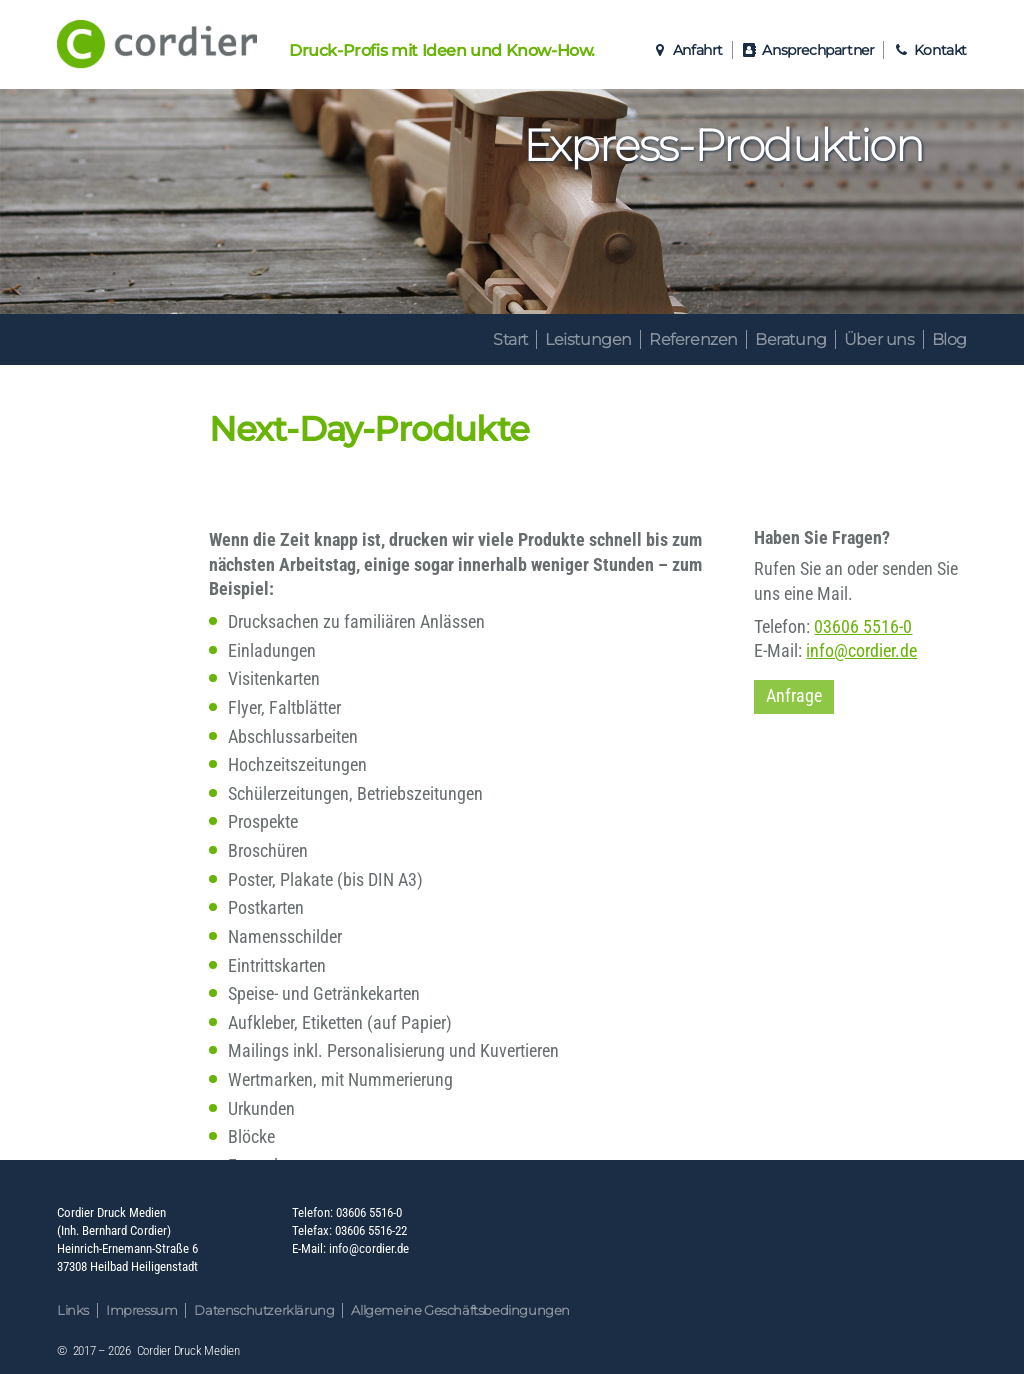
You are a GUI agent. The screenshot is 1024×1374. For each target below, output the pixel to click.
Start (510, 339)
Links (73, 1310)
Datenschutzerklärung (264, 1310)
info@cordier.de (861, 651)
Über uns (879, 339)
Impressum (141, 1310)
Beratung (791, 339)
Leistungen (588, 339)
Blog (949, 339)
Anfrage (794, 696)
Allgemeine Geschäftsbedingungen (460, 1310)
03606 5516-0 (863, 627)
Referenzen (693, 339)
